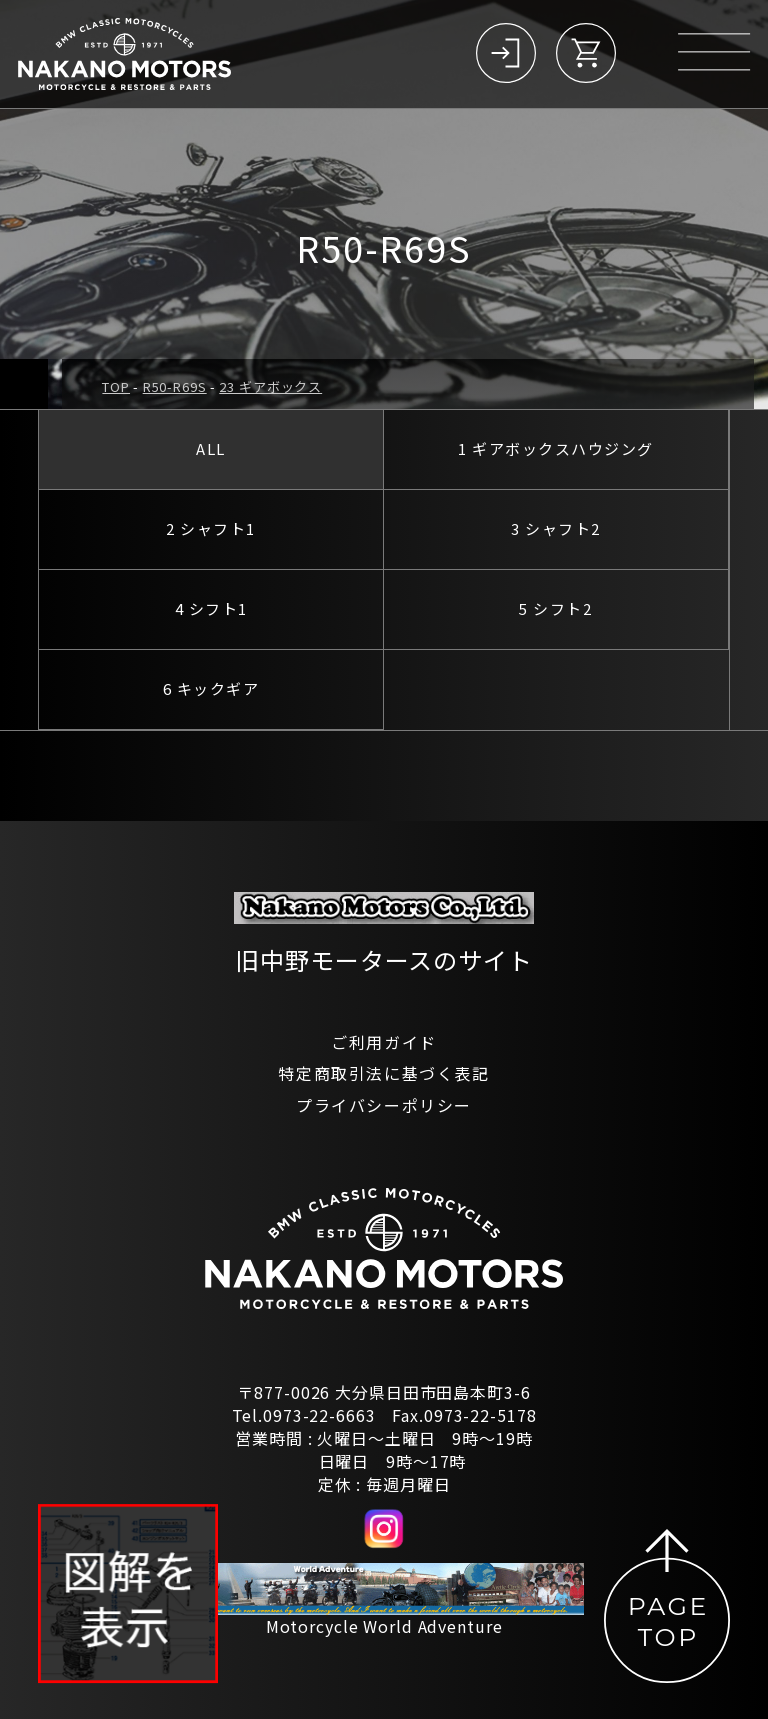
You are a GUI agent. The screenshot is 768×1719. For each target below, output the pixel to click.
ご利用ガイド (384, 1042)
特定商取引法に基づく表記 (383, 1073)
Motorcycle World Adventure (384, 1626)
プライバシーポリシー (384, 1105)
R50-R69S (175, 386)
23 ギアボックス (270, 386)
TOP (116, 386)
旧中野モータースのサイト (384, 959)
